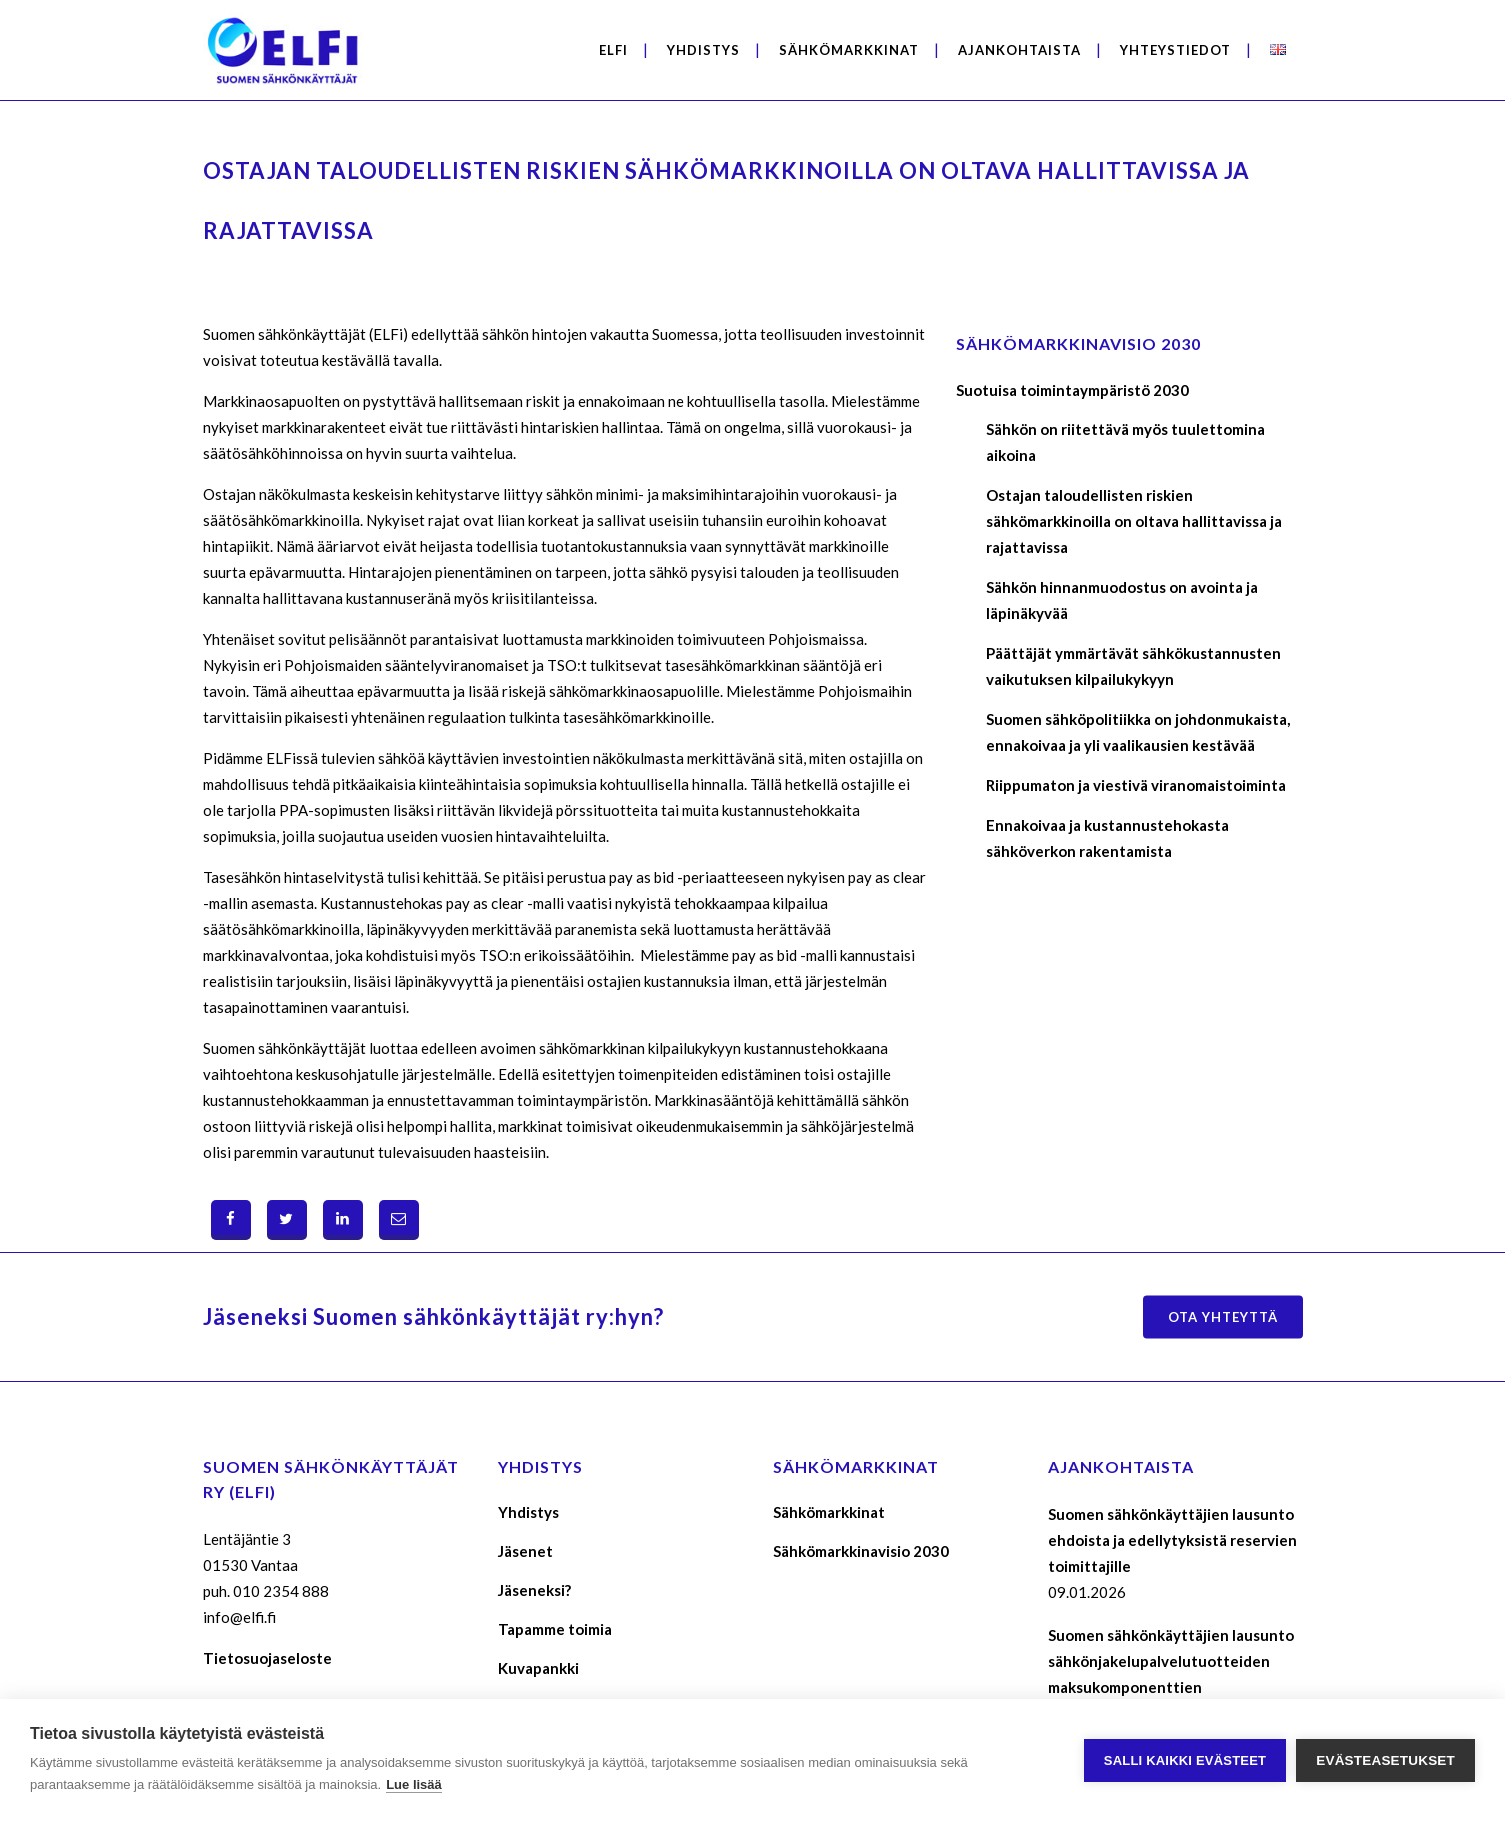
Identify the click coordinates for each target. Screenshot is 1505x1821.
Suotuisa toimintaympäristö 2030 (1072, 390)
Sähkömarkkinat (829, 1512)
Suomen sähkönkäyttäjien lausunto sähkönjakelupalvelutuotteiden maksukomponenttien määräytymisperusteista (1171, 1674)
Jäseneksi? (534, 1590)
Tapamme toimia (555, 1629)
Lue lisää (414, 1784)
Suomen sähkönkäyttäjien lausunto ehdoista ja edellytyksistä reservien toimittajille (1172, 1540)
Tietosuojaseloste (267, 1658)
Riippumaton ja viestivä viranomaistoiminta (1136, 785)
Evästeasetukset (1385, 1760)
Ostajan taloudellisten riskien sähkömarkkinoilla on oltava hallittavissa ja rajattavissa (1134, 521)
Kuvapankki (538, 1668)
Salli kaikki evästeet (1185, 1760)
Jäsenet (525, 1551)
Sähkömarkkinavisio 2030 (861, 1551)
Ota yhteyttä (1223, 1317)
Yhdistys (528, 1512)
